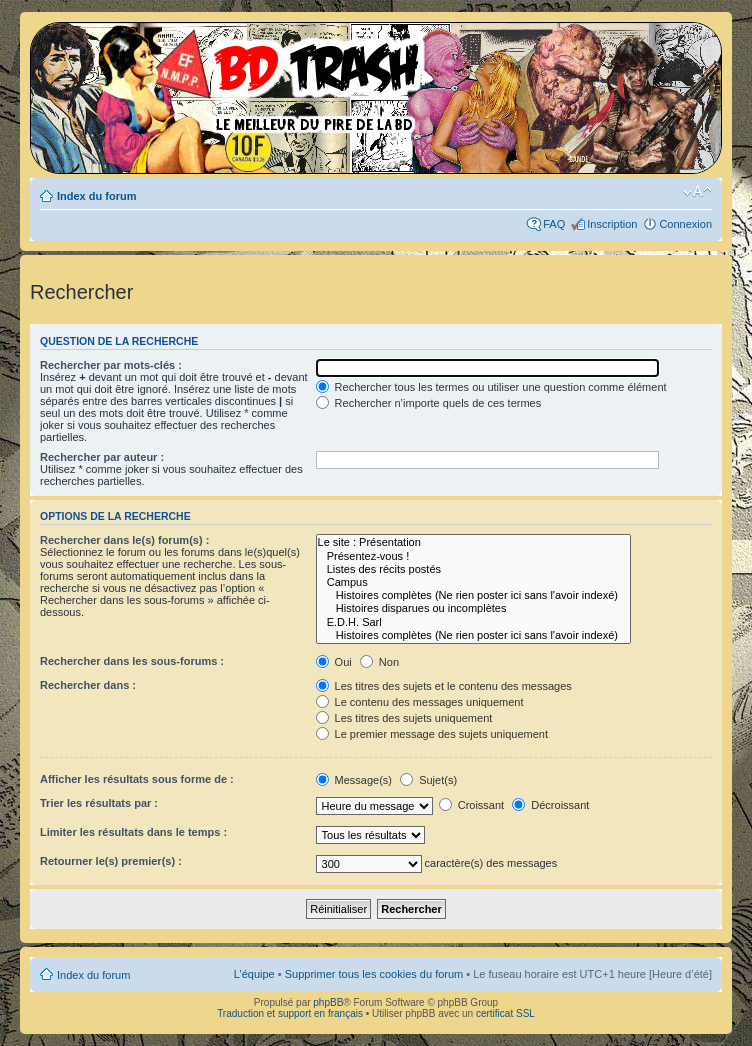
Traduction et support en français (290, 1013)
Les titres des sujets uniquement (404, 718)
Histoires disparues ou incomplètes (473, 608)
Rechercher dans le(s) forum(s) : (124, 540)
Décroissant (550, 805)
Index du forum (96, 196)
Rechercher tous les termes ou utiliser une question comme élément (491, 387)
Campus (473, 582)
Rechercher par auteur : (102, 457)
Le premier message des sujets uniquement (432, 734)
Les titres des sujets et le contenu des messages (444, 686)
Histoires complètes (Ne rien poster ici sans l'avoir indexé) (473, 595)
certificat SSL (505, 1013)
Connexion (685, 224)
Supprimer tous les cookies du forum (374, 974)
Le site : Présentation (473, 542)
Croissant (472, 805)
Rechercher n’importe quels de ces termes (429, 403)
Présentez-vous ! (473, 556)
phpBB (328, 1002)
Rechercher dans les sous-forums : (132, 661)
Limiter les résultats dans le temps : (133, 832)
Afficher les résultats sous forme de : (137, 779)
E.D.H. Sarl (473, 622)
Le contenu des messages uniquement (420, 702)
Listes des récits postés (473, 569)
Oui (334, 662)
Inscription (612, 224)
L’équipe (254, 974)
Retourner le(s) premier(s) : (111, 861)
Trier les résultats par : (99, 803)
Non (379, 662)
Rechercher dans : (88, 685)
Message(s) (356, 780)
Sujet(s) (428, 780)
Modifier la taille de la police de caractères (697, 192)
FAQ (554, 224)
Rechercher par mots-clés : (111, 365)
